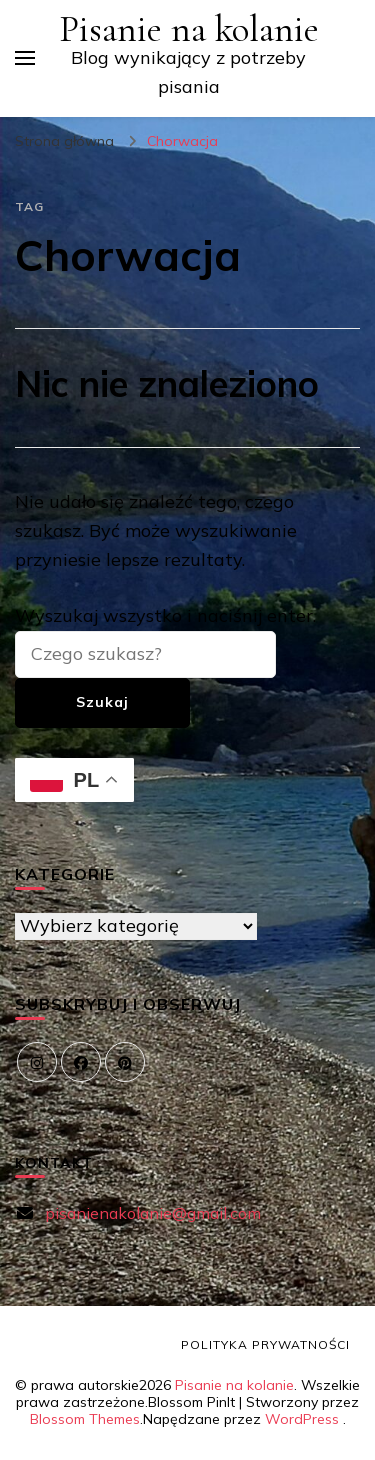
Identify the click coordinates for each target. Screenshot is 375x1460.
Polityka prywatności (265, 1344)
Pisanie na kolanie (189, 29)
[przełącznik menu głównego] (25, 58)
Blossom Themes (85, 1419)
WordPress (302, 1419)
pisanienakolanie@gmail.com (153, 1213)
